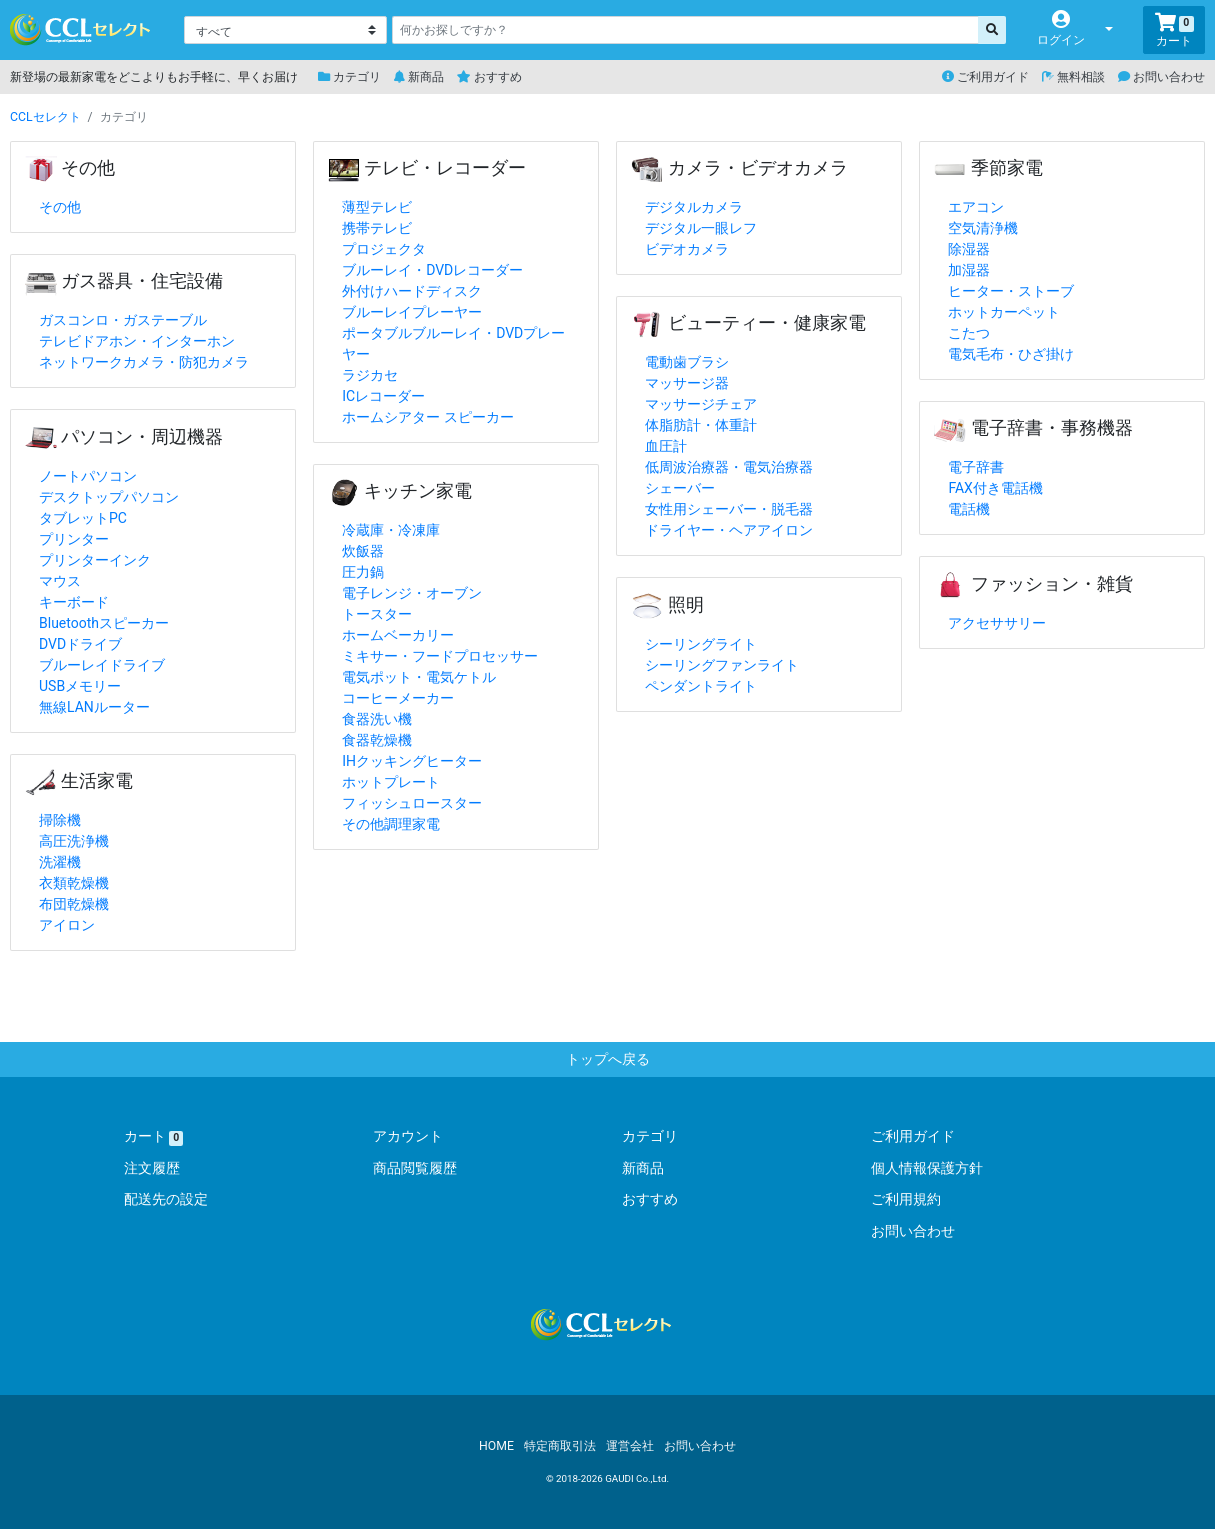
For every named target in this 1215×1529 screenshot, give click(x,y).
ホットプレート (391, 782)
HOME (496, 1446)
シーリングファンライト (722, 665)
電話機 (969, 509)
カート (154, 1136)
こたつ (969, 333)
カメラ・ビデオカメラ (739, 168)
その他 (70, 168)
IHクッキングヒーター (412, 761)
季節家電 (988, 168)
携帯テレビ (377, 228)
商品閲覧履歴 (415, 1168)
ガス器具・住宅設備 (124, 281)
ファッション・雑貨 (1033, 584)
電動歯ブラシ (687, 362)
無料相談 (1073, 77)
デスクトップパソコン (109, 497)
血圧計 (666, 446)
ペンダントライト (701, 686)
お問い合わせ (1161, 77)
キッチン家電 (400, 491)
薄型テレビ (377, 207)
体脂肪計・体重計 (701, 425)
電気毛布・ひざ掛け (1011, 354)
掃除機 (60, 820)
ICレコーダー (383, 396)
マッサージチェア (701, 404)
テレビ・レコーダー (427, 168)
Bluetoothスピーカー (104, 623)
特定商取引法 (560, 1446)
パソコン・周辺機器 (124, 437)
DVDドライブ (80, 644)
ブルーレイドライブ (102, 665)
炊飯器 (363, 551)
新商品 (419, 77)
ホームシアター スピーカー (427, 417)
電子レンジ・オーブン (412, 593)
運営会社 (630, 1446)
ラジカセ (370, 375)
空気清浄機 (983, 228)
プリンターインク (95, 560)
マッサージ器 (687, 383)
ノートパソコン (88, 476)
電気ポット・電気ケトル (419, 677)
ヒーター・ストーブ (1011, 291)
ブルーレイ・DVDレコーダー (432, 270)
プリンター (74, 539)
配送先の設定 (166, 1199)
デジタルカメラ (694, 207)
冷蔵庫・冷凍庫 (391, 530)
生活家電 (79, 781)
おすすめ (489, 77)
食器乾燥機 (377, 740)
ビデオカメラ (687, 249)
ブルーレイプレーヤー (412, 312)
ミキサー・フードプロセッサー (440, 656)
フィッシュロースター (412, 803)
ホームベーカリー (398, 635)
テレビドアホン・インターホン (137, 341)
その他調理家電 (391, 824)
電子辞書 (976, 467)
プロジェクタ (384, 249)
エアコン (976, 207)
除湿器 (969, 249)
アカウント (408, 1136)
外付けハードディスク (412, 291)
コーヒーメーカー (398, 698)
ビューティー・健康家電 (748, 323)
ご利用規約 (906, 1199)
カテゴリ (349, 77)
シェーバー (680, 488)
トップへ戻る (608, 1059)
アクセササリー (997, 623)
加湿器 (969, 270)
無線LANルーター (94, 707)
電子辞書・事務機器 (1033, 428)
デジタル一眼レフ (701, 228)
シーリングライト (701, 644)
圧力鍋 (363, 572)
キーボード (74, 602)
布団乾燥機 (74, 904)
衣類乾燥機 (74, 883)
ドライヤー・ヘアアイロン (729, 530)
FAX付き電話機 (995, 488)
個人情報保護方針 (927, 1168)
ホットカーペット (1004, 312)
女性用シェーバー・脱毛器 (729, 509)
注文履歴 (152, 1168)
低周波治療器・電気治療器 (729, 467)
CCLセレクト (45, 117)
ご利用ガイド (985, 77)
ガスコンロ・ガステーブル (123, 320)
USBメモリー (80, 686)
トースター (377, 614)
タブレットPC (83, 518)
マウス (60, 581)
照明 (667, 605)
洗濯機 (60, 862)
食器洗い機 (377, 719)
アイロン (67, 925)
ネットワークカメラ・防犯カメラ (144, 362)
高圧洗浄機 (74, 841)
